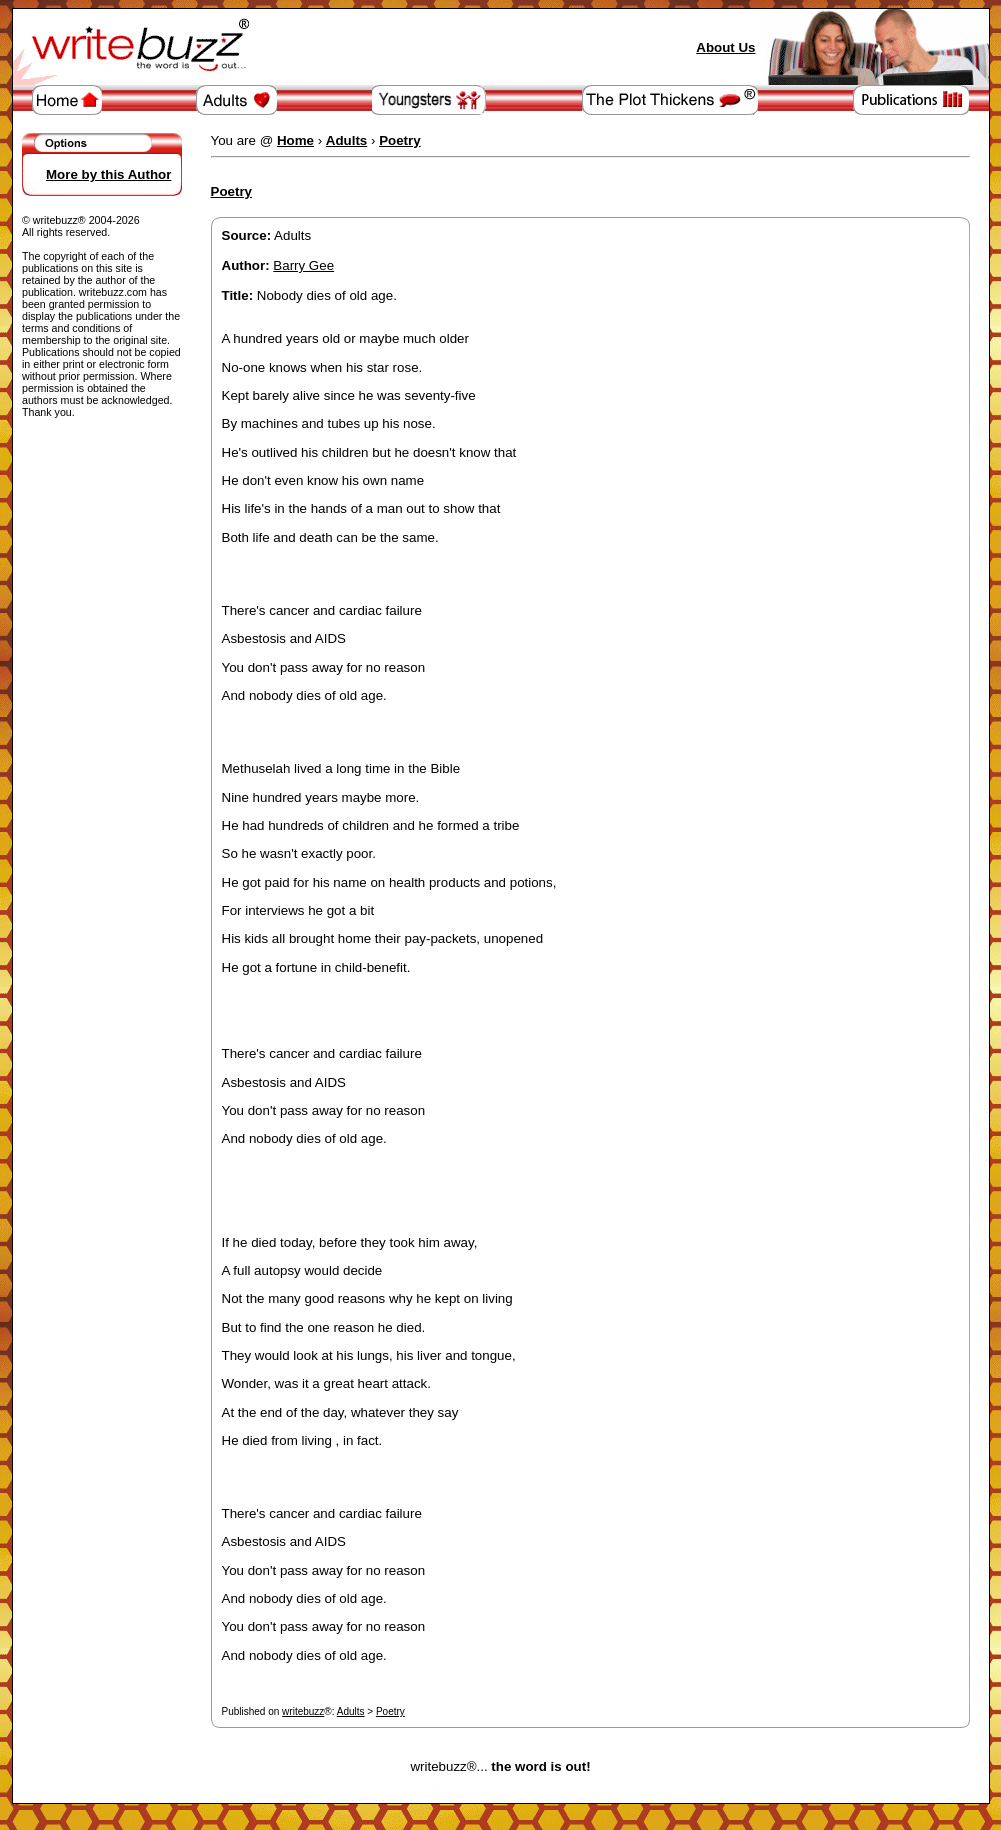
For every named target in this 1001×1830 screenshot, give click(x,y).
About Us (725, 47)
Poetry (390, 1711)
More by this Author (108, 174)
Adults (351, 1711)
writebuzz (303, 1711)
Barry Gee (303, 265)
